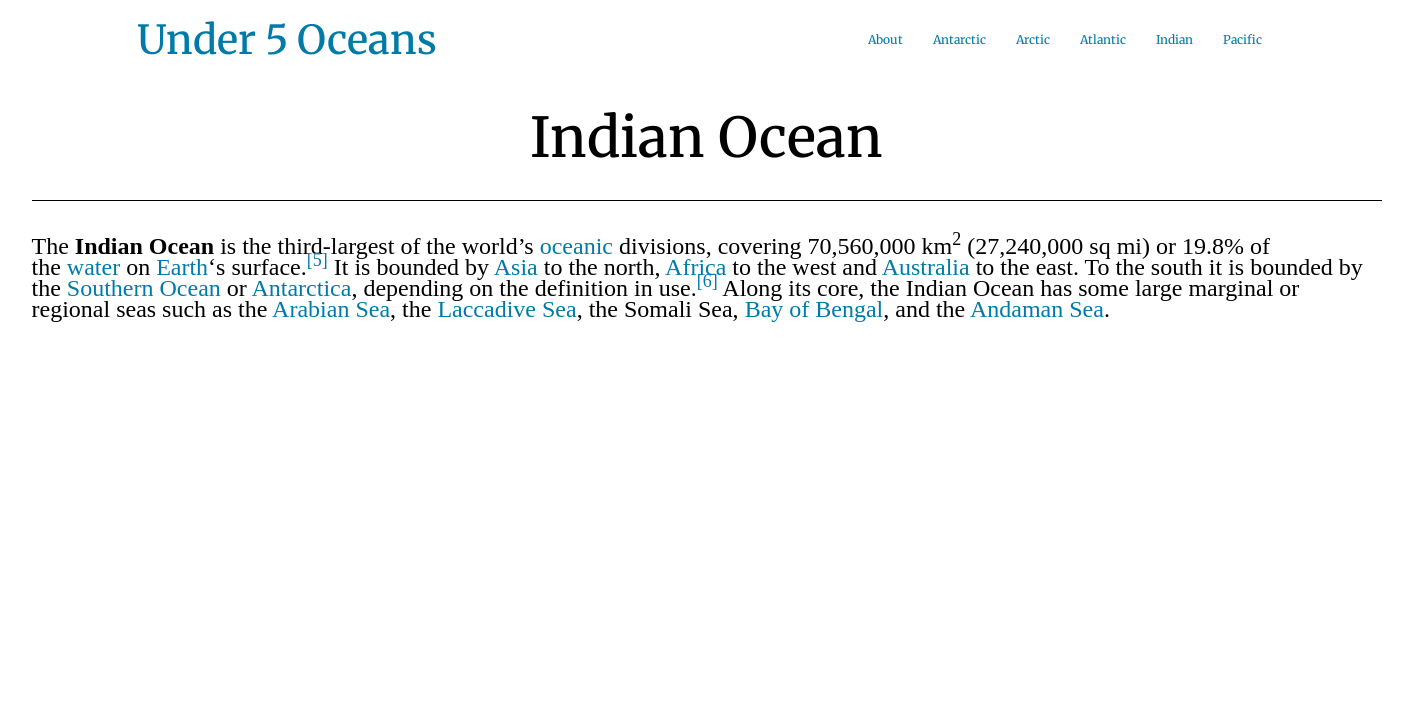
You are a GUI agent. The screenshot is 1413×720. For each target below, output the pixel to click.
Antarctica (301, 288)
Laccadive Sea (506, 309)
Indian (1174, 39)
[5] (317, 260)
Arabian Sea (331, 309)
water (93, 267)
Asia (516, 267)
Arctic (1033, 39)
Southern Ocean (144, 288)
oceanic (576, 246)
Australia (926, 267)
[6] (707, 281)
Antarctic (959, 39)
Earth (182, 267)
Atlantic (1103, 39)
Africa (695, 267)
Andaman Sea (1037, 309)
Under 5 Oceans (287, 40)
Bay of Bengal (814, 309)
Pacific (1242, 39)
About (885, 39)
